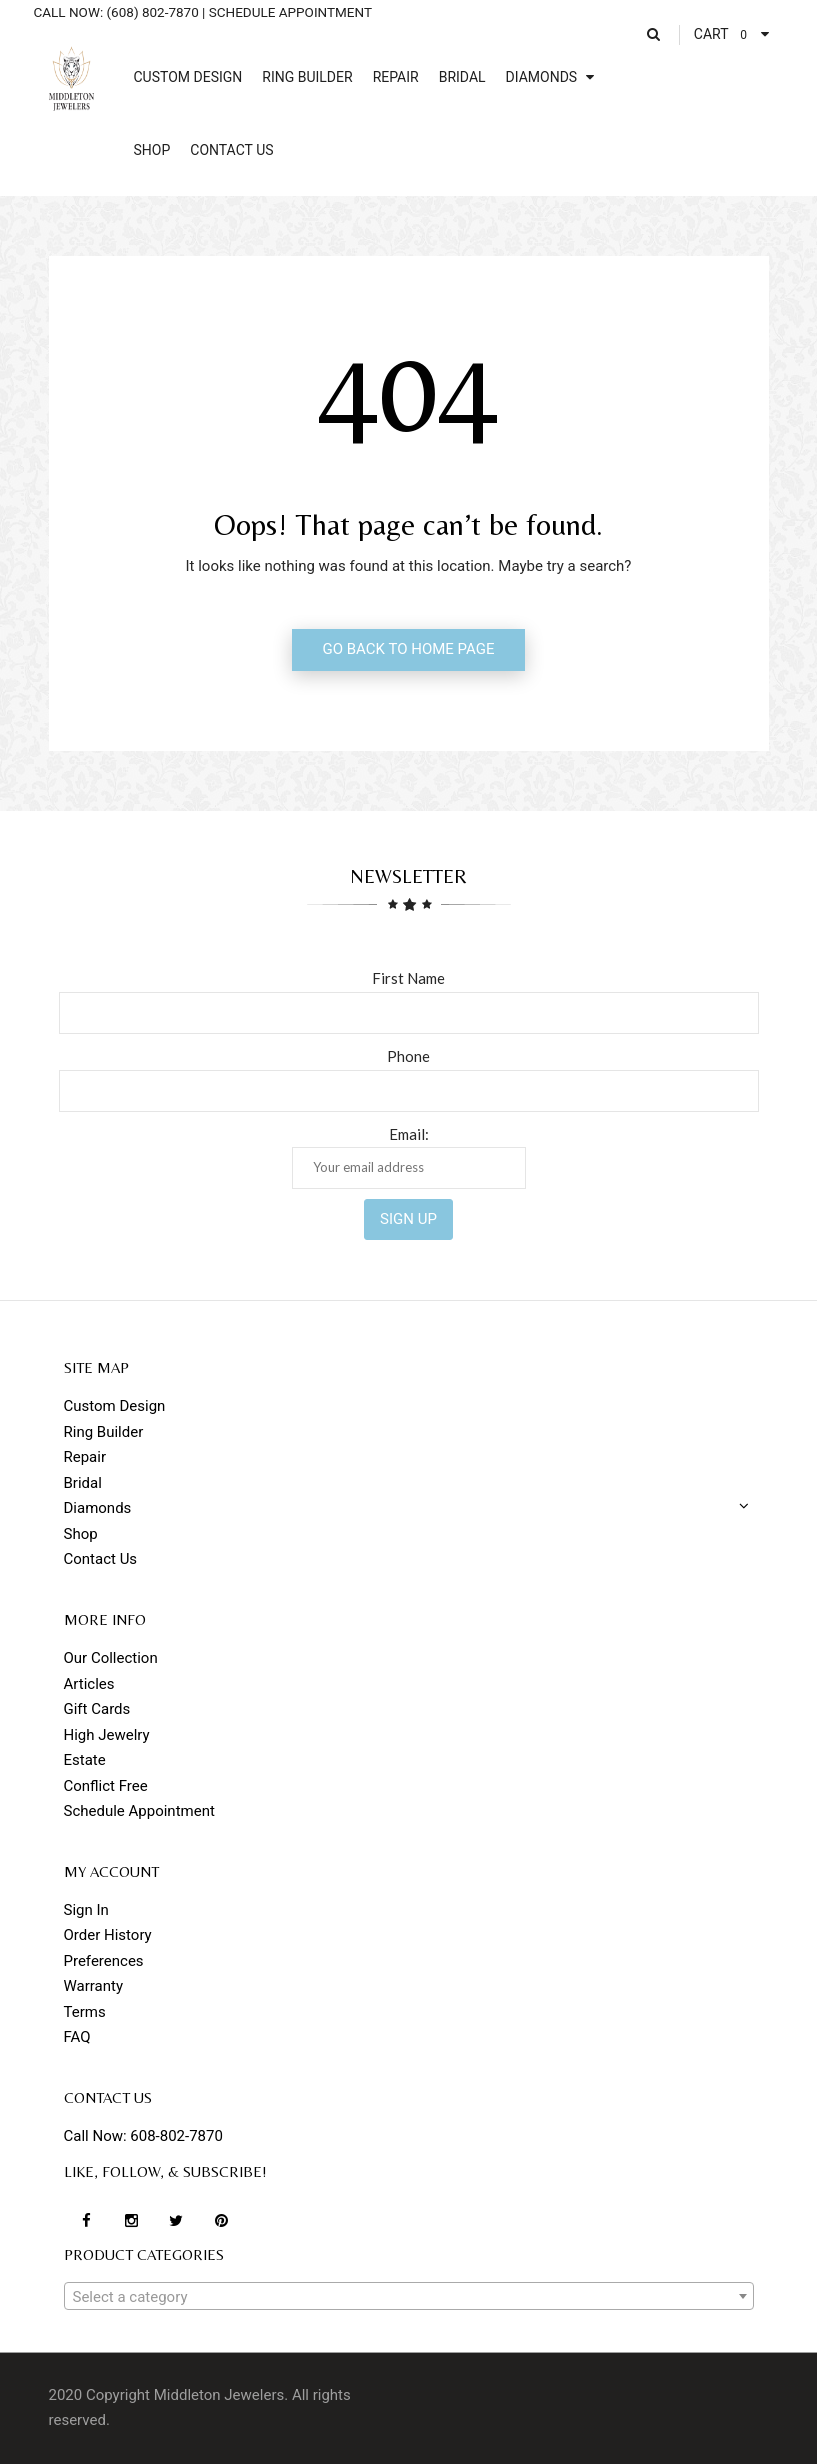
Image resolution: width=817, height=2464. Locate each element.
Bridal (83, 1483)
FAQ (77, 2037)
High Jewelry (107, 1735)
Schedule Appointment (139, 1811)
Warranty (94, 1986)
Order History (108, 1935)
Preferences (104, 1961)
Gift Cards (97, 1709)
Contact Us (101, 1559)
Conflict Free (106, 1786)
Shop (81, 1534)
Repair (85, 1457)
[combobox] (409, 2296)
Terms (85, 2012)
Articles (89, 1684)
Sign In (86, 1910)
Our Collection (111, 1658)
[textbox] (409, 2297)
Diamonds (98, 1508)
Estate (85, 1760)
